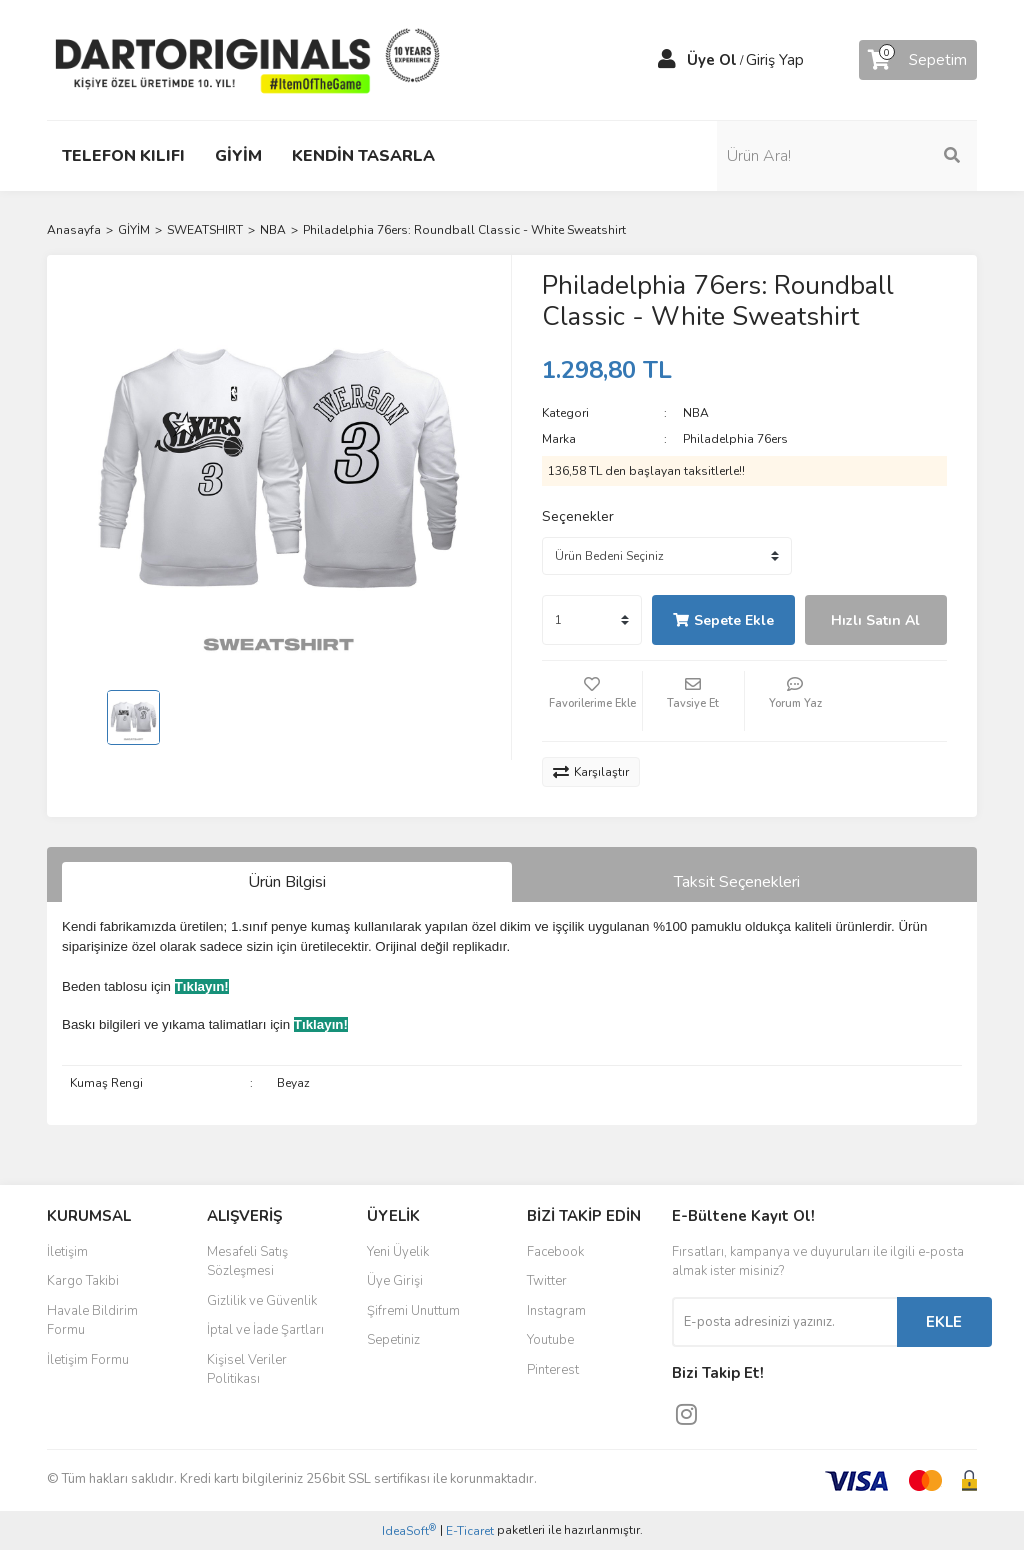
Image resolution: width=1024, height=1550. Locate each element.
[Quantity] (592, 620)
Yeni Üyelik (398, 1252)
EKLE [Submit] (944, 1322)
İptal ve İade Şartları (265, 1330)
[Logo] (247, 59)
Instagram (556, 1311)
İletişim (67, 1252)
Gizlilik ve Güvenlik (262, 1301)
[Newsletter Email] (784, 1322)
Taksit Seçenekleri (737, 882)
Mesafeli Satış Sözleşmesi (247, 1262)
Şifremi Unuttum (413, 1311)
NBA (696, 413)
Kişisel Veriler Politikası (247, 1370)
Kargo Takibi (83, 1281)
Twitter (547, 1281)
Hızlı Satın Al (875, 620)
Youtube (550, 1340)
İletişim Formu (88, 1360)
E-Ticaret (470, 1531)
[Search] (872, 156)
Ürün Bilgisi (287, 882)
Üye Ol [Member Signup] (712, 60)
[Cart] (918, 60)
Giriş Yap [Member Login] (775, 60)
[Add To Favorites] (592, 701)
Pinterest (553, 1370)
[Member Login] (667, 60)
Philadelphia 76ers (735, 439)
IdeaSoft (409, 1530)
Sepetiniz (393, 1340)
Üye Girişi (395, 1281)
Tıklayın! (202, 986)
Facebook (555, 1252)
